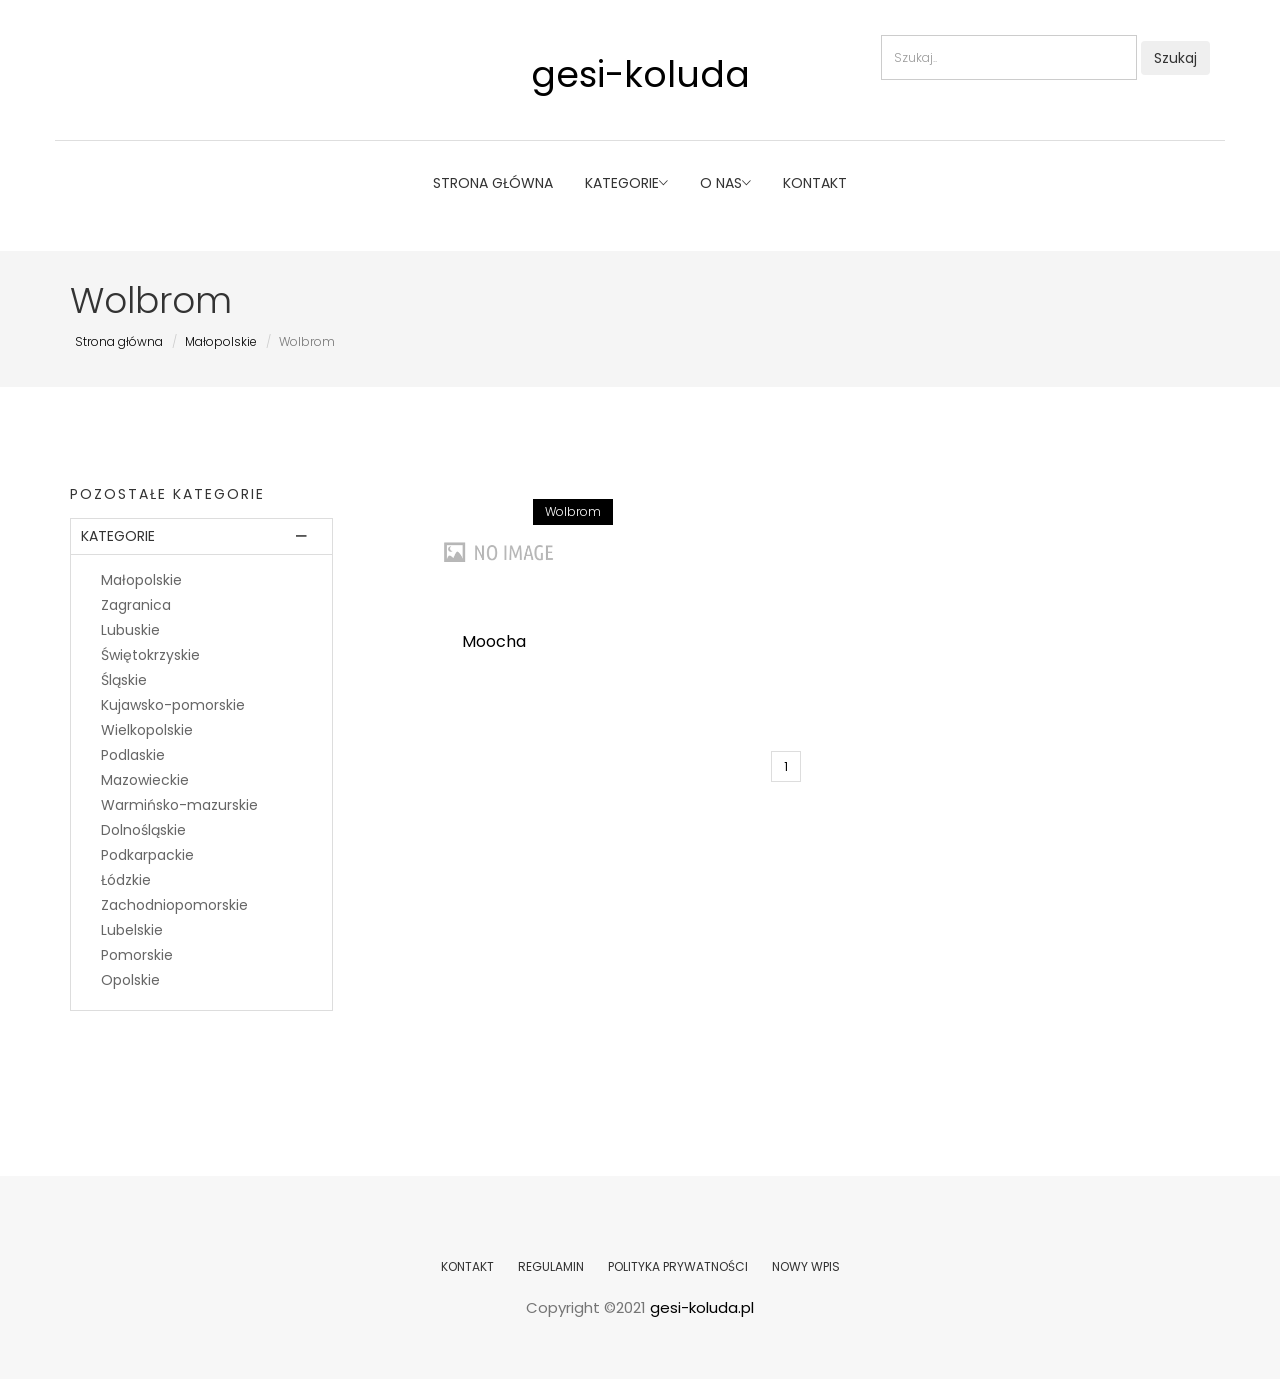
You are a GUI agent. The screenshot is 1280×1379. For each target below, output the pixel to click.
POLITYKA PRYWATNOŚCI (678, 1266)
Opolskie (130, 980)
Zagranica (136, 605)
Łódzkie (126, 880)
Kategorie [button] (626, 183)
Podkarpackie (147, 855)
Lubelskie (132, 930)
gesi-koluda (640, 75)
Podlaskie (133, 755)
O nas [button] (725, 183)
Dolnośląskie (143, 830)
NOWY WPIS (806, 1266)
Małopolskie (221, 341)
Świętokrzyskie (150, 655)
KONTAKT (467, 1266)
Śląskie (124, 680)
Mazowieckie (145, 780)
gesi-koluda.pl (702, 1307)
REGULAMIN (551, 1266)
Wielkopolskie (147, 730)
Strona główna (493, 183)
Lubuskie (130, 630)
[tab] (201, 536)
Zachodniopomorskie (174, 905)
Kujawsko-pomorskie (173, 705)
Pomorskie (137, 955)
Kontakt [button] (815, 183)
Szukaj (1175, 58)
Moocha (494, 641)
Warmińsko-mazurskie (179, 805)
